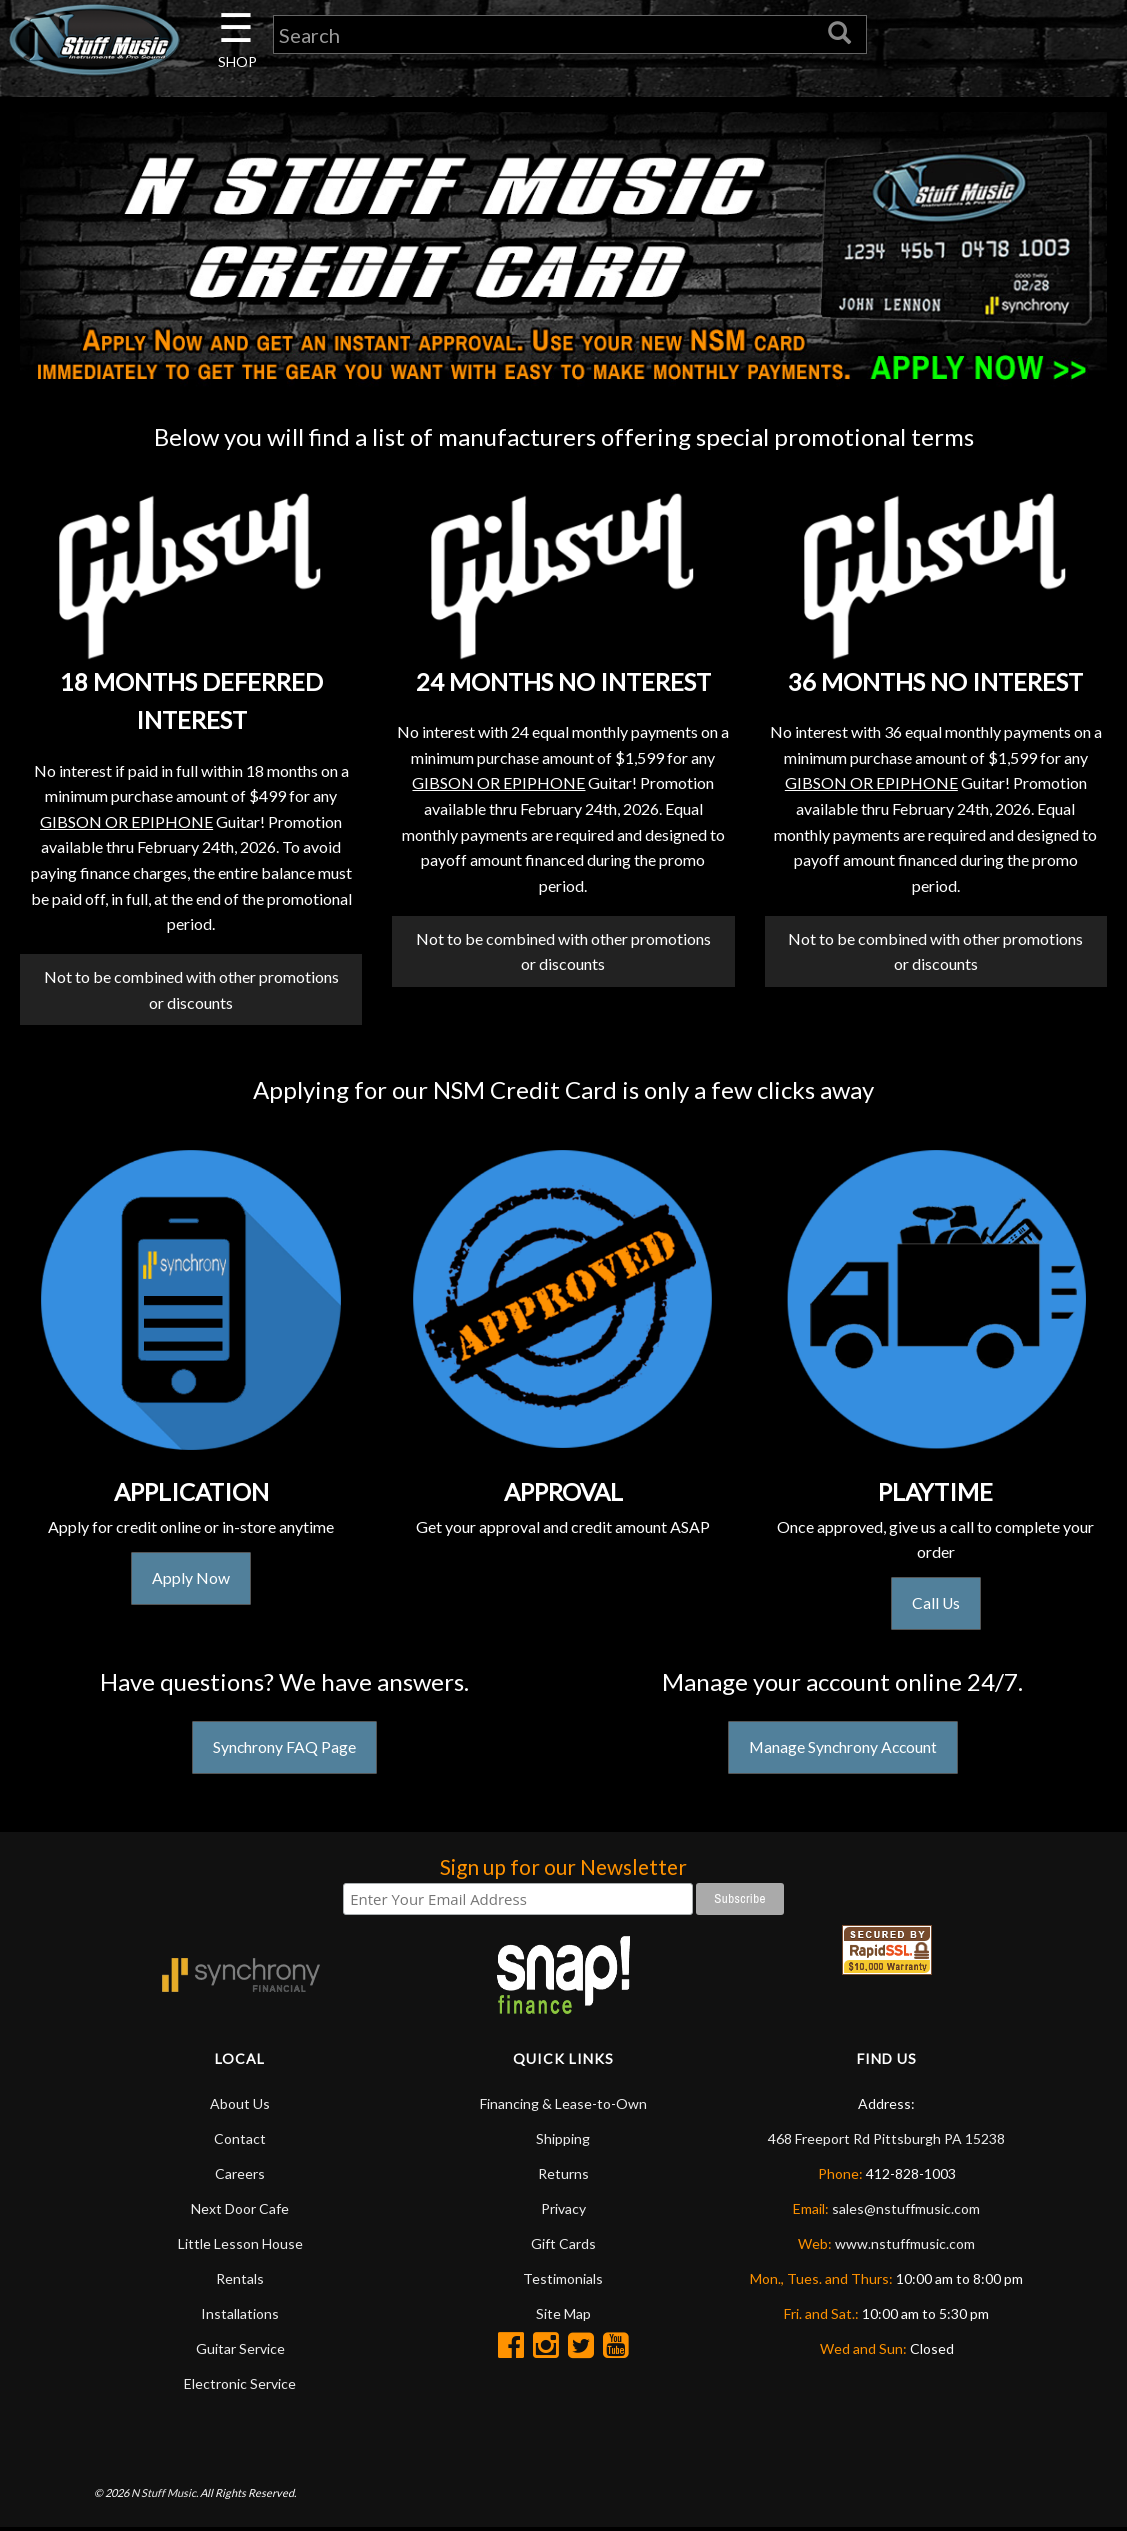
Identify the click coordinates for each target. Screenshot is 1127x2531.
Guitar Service (240, 2351)
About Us (240, 2106)
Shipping (563, 2141)
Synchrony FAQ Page (284, 1750)
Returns (563, 2176)
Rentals (240, 2281)
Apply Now (191, 1580)
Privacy (563, 2211)
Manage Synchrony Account (843, 1750)
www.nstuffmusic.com (905, 2246)
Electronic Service (240, 2386)
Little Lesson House (240, 2246)
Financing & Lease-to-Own (563, 2106)
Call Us (935, 1605)
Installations (240, 2316)
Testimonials (563, 2281)
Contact (240, 2141)
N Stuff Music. (164, 2495)
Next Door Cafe (240, 2211)
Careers (240, 2176)
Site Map (563, 2316)
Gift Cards (563, 2246)
